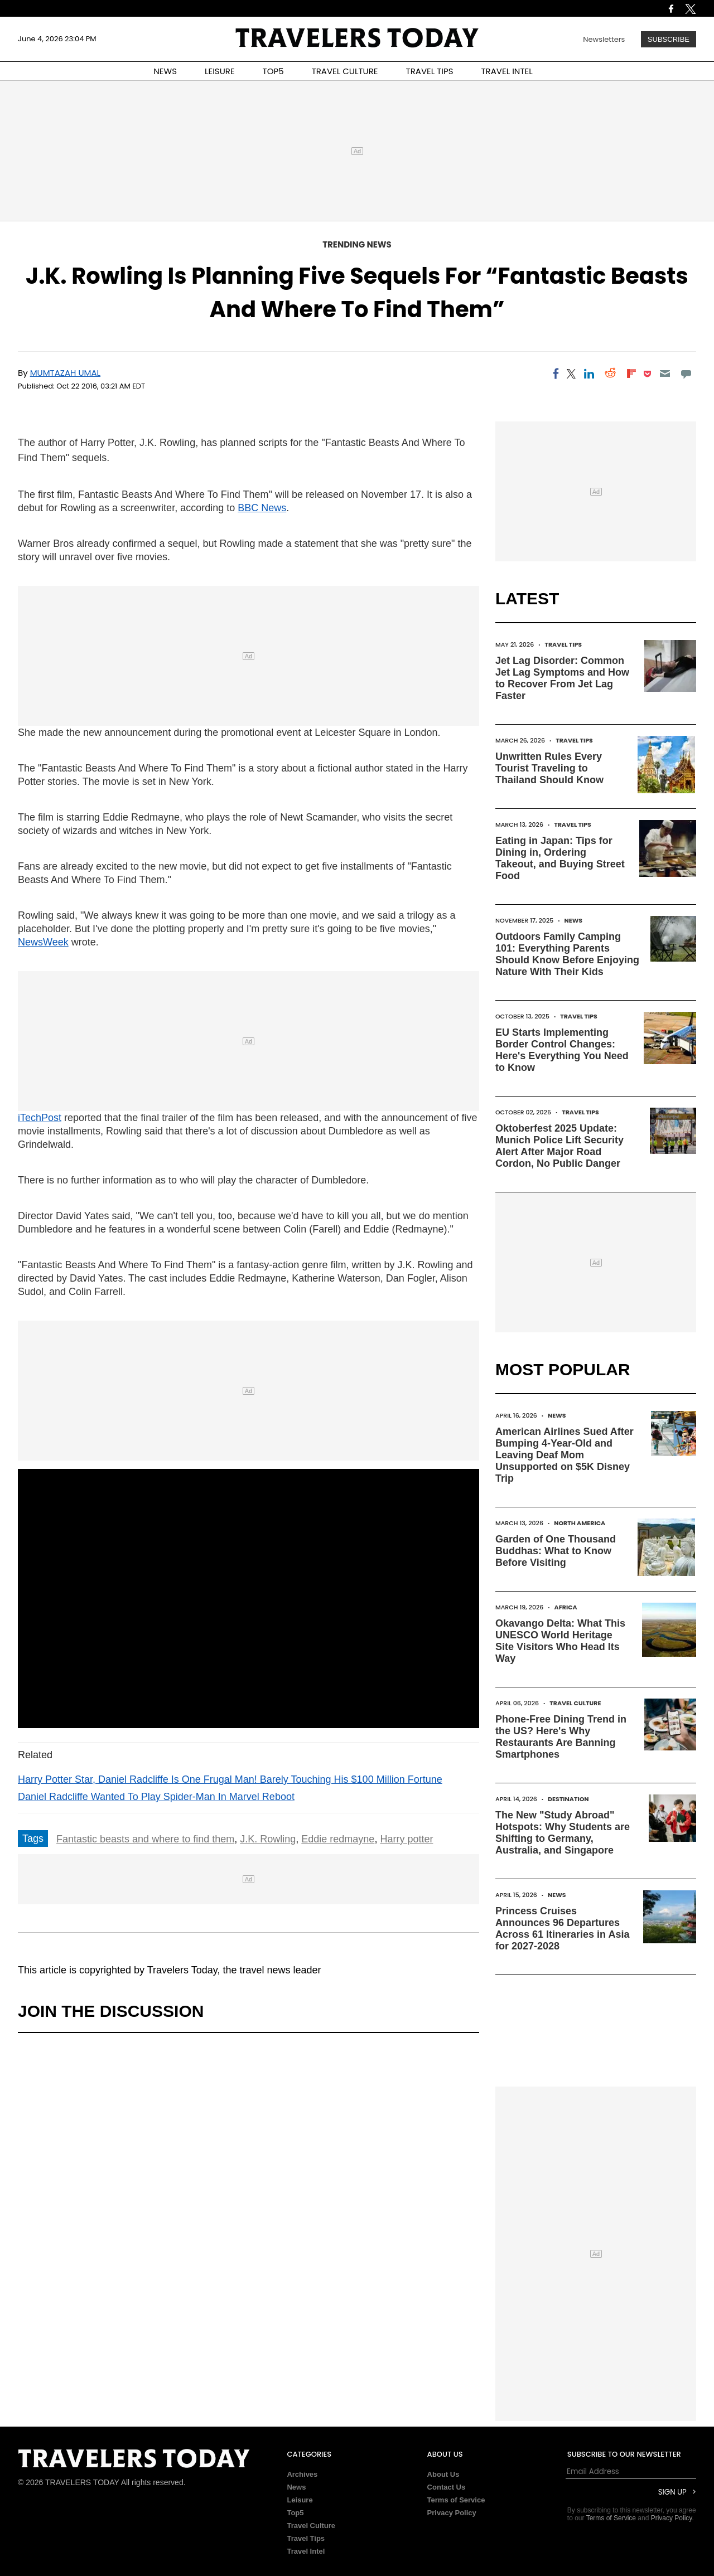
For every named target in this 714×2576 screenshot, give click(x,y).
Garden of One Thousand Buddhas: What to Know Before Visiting (555, 1551)
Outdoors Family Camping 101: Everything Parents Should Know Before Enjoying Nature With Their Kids (567, 954)
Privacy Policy (451, 2513)
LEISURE (220, 71)
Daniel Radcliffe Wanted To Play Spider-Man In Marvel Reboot (156, 1796)
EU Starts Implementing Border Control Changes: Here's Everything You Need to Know (562, 1050)
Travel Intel (306, 2551)
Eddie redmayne (337, 1839)
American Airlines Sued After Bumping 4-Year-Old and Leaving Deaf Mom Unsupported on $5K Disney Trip (564, 1455)
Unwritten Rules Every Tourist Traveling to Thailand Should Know (549, 768)
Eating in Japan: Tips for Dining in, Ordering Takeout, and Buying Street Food (560, 858)
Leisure (299, 2500)
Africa (565, 1607)
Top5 (295, 2513)
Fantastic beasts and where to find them (145, 1839)
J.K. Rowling (268, 1839)
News (573, 920)
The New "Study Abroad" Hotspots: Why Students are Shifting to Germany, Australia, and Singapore (562, 1832)
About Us (443, 2474)
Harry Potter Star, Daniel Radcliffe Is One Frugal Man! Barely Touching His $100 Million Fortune (230, 1779)
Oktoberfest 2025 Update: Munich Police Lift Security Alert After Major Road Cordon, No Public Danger (559, 1146)
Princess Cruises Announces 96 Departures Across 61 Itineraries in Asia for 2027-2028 (562, 1928)
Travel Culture (575, 1703)
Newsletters (604, 39)
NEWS (165, 71)
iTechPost (39, 1117)
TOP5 (273, 71)
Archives (302, 2474)
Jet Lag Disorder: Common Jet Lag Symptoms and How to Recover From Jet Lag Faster (562, 678)
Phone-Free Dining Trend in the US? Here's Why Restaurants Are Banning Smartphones (560, 1737)
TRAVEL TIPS (430, 71)
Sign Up (672, 2492)
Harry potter (406, 1839)
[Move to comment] (686, 373)
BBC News (262, 507)
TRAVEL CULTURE (345, 71)
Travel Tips (563, 644)
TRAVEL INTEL (507, 71)
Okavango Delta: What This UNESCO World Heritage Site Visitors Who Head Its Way (560, 1641)
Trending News (357, 244)
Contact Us (446, 2487)
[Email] (664, 373)
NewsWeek (43, 942)
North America (579, 1523)
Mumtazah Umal (65, 373)
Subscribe (668, 39)
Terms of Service (456, 2500)
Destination (568, 1798)
